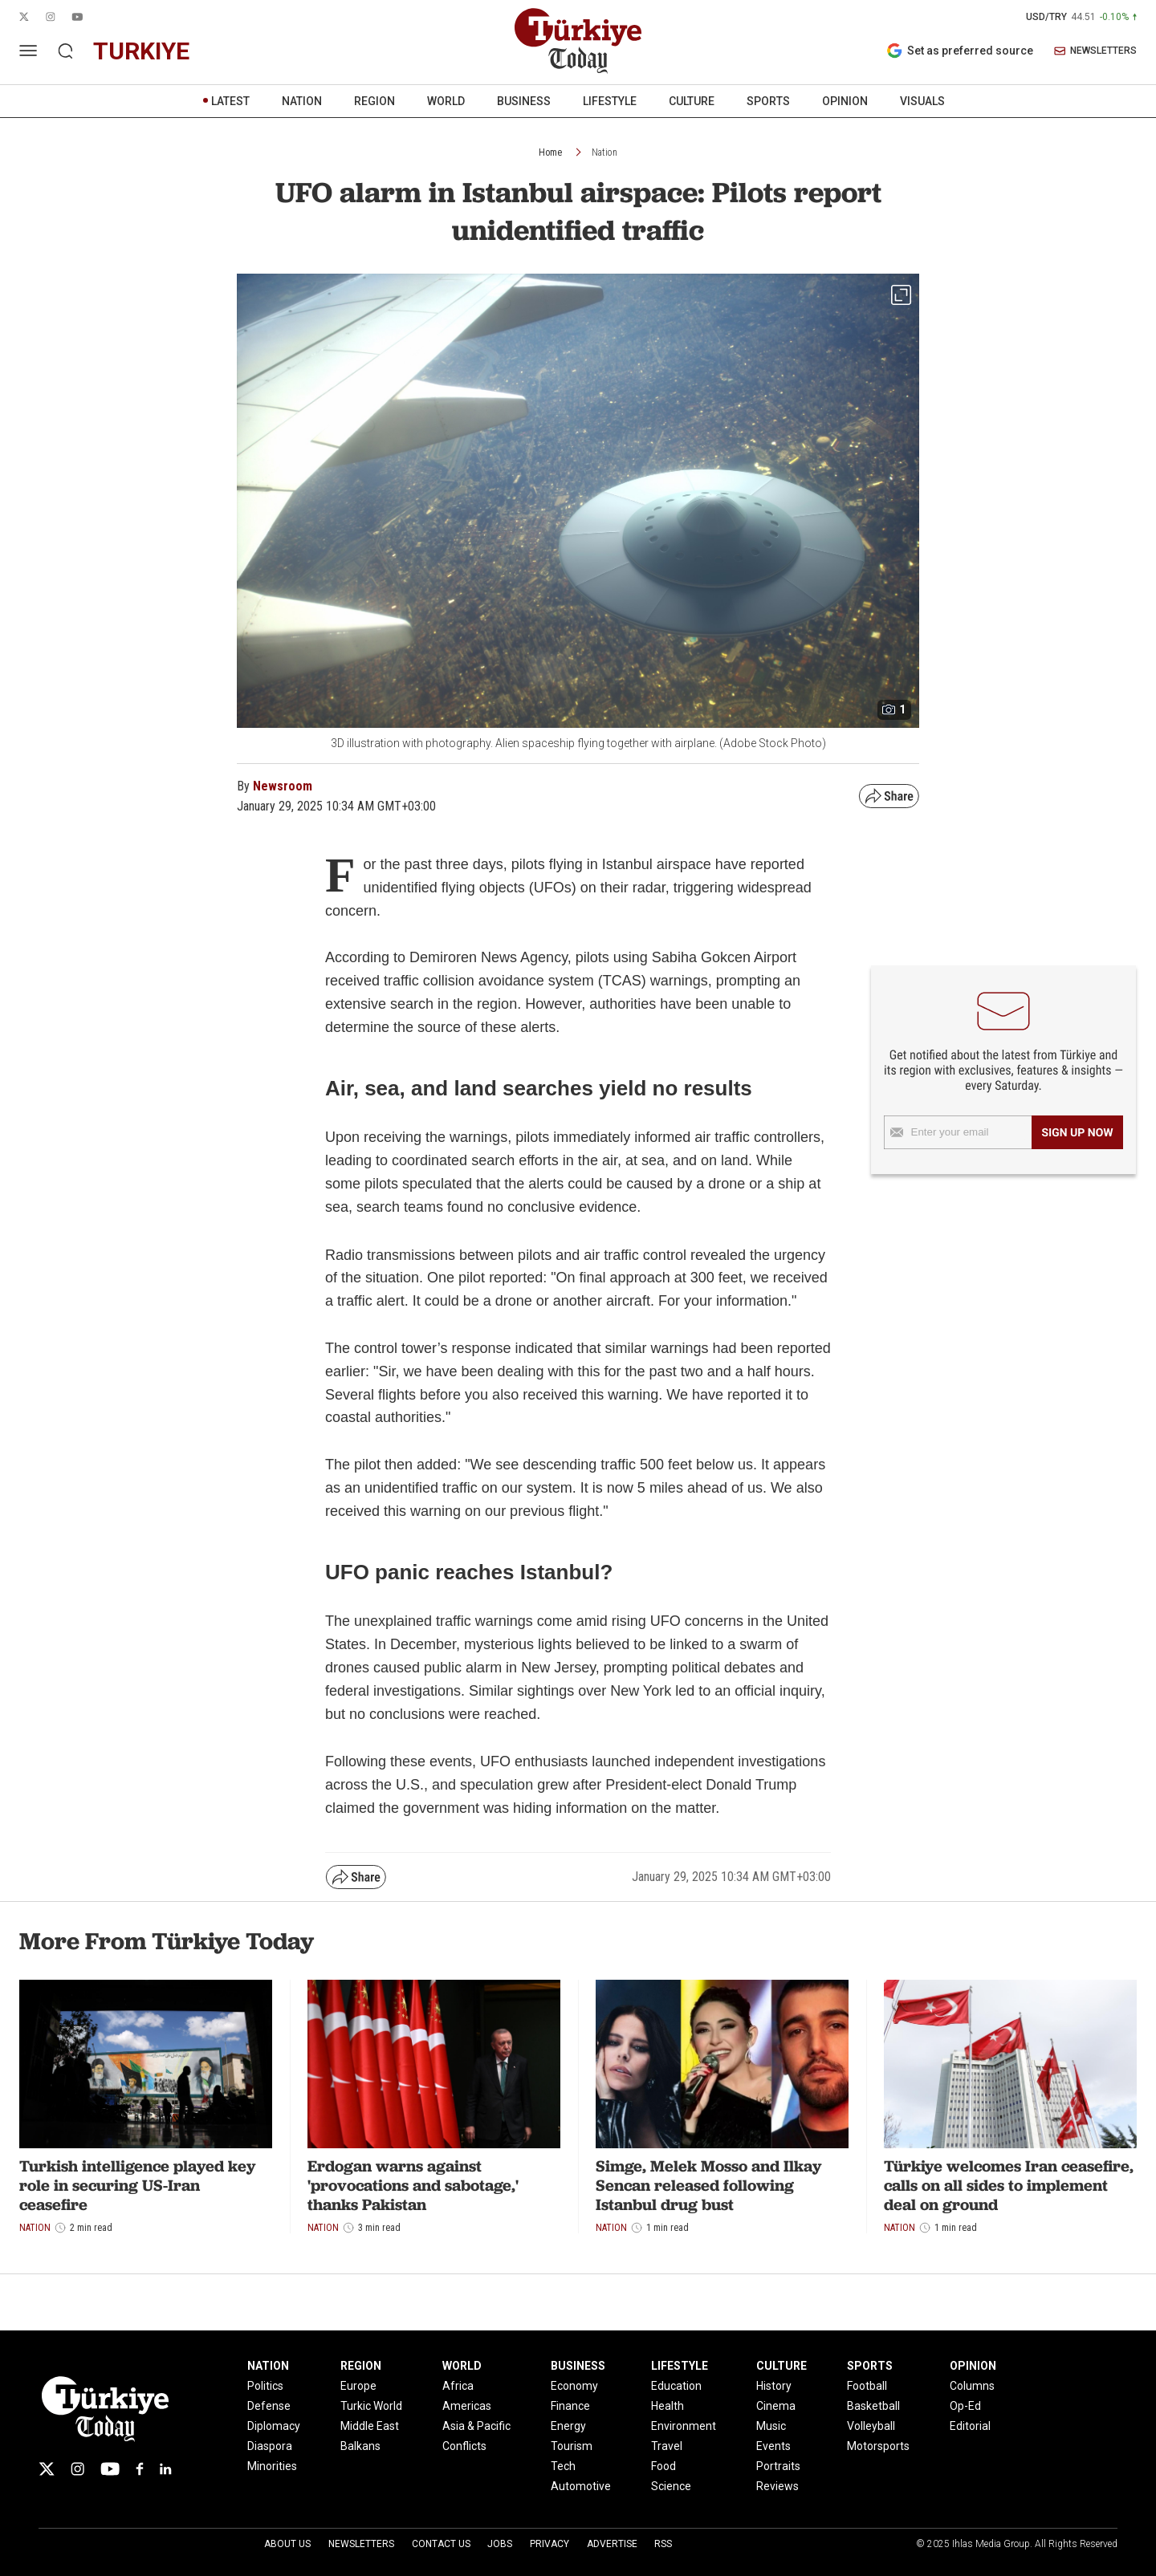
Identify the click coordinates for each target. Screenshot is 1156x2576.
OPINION (845, 101)
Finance (570, 2406)
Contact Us (441, 2544)
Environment (683, 2426)
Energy (568, 2426)
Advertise (612, 2544)
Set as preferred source (959, 51)
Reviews (777, 2486)
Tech (563, 2466)
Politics (265, 2386)
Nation (604, 152)
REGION (374, 101)
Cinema (776, 2406)
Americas (466, 2406)
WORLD (446, 101)
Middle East (369, 2426)
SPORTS (768, 101)
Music (771, 2426)
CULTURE (691, 101)
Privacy (549, 2544)
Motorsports (878, 2446)
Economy (574, 2386)
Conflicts (464, 2446)
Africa (458, 2386)
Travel (666, 2446)
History (774, 2386)
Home (550, 152)
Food (663, 2466)
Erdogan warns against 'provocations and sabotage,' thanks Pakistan (413, 2185)
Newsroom (282, 786)
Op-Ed (965, 2406)
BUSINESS (524, 101)
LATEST (230, 101)
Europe (358, 2386)
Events (773, 2446)
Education (676, 2386)
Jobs (499, 2544)
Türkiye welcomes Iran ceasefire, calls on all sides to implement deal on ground (1009, 2185)
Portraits (778, 2466)
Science (671, 2486)
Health (667, 2406)
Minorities (272, 2466)
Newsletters (361, 2544)
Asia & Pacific (476, 2426)
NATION (302, 101)
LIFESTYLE (610, 101)
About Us (287, 2544)
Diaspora (269, 2446)
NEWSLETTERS (1095, 51)
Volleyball (871, 2426)
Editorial (970, 2426)
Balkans (360, 2446)
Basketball (873, 2406)
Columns (972, 2386)
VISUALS (922, 101)
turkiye (141, 51)
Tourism (571, 2446)
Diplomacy (273, 2426)
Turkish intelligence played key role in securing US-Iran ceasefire (137, 2185)
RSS (663, 2544)
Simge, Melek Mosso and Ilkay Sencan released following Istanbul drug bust (708, 2185)
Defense (269, 2406)
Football (867, 2386)
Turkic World (371, 2406)
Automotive (581, 2486)
